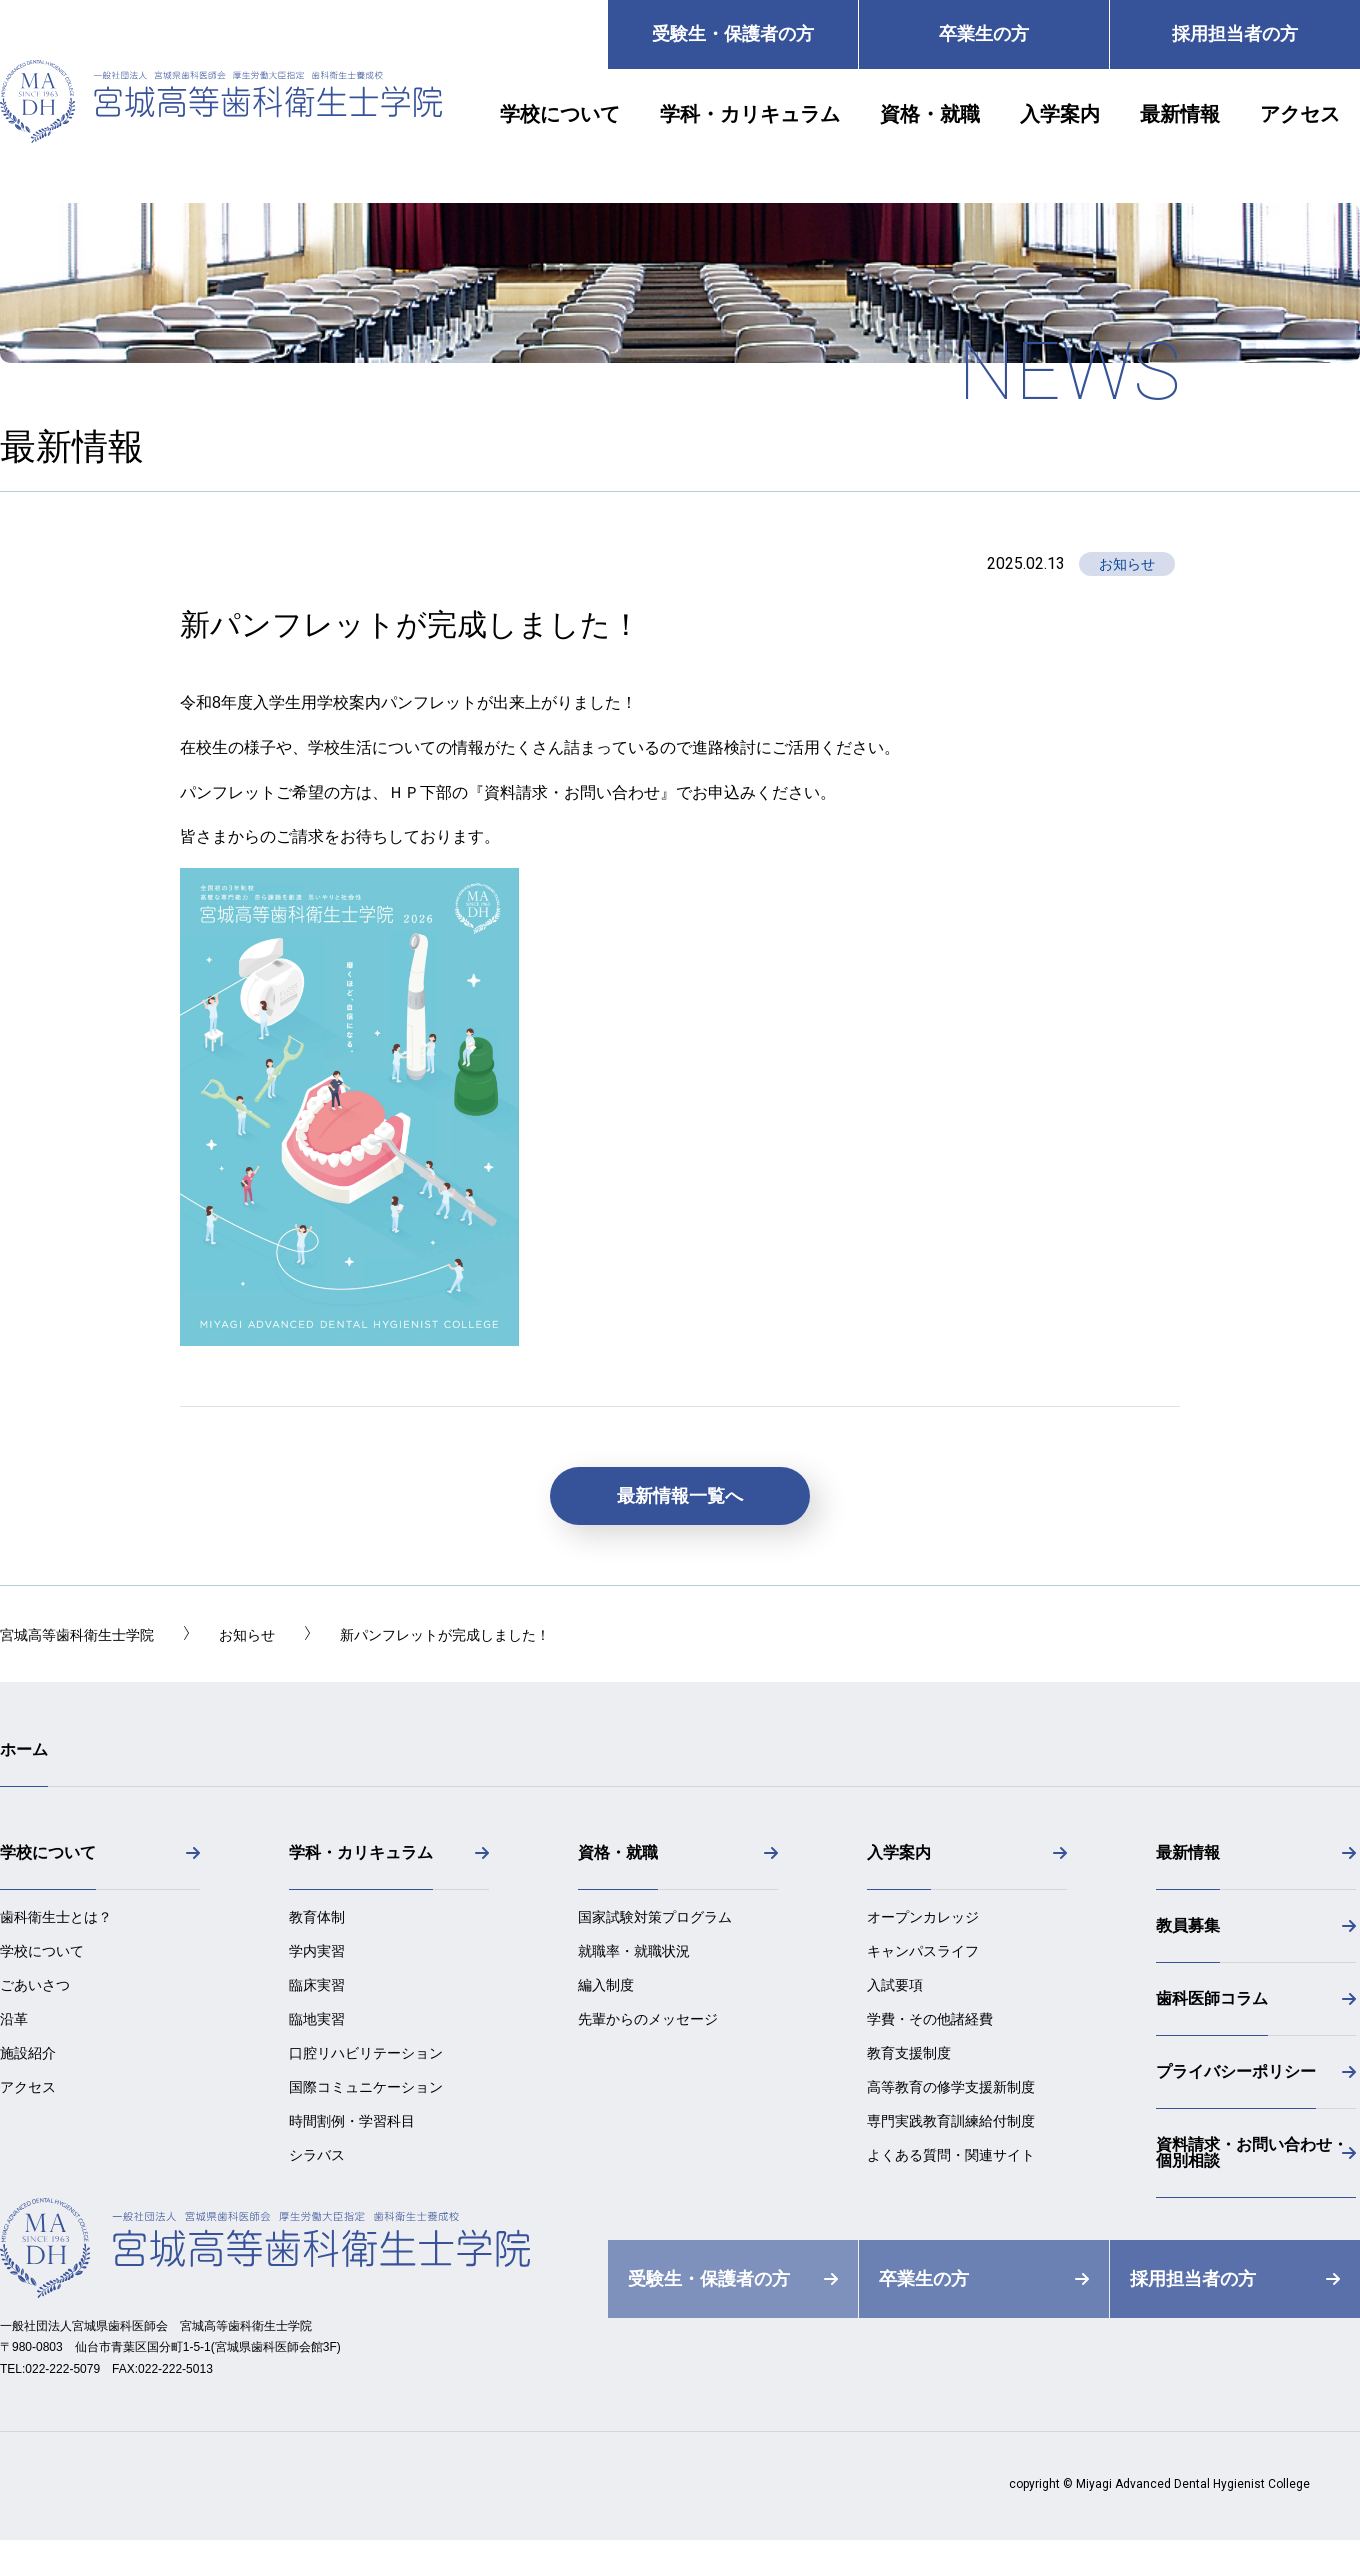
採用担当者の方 (1235, 34)
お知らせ (1127, 564)
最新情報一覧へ (680, 1496)
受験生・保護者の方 (733, 34)
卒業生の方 (984, 34)
